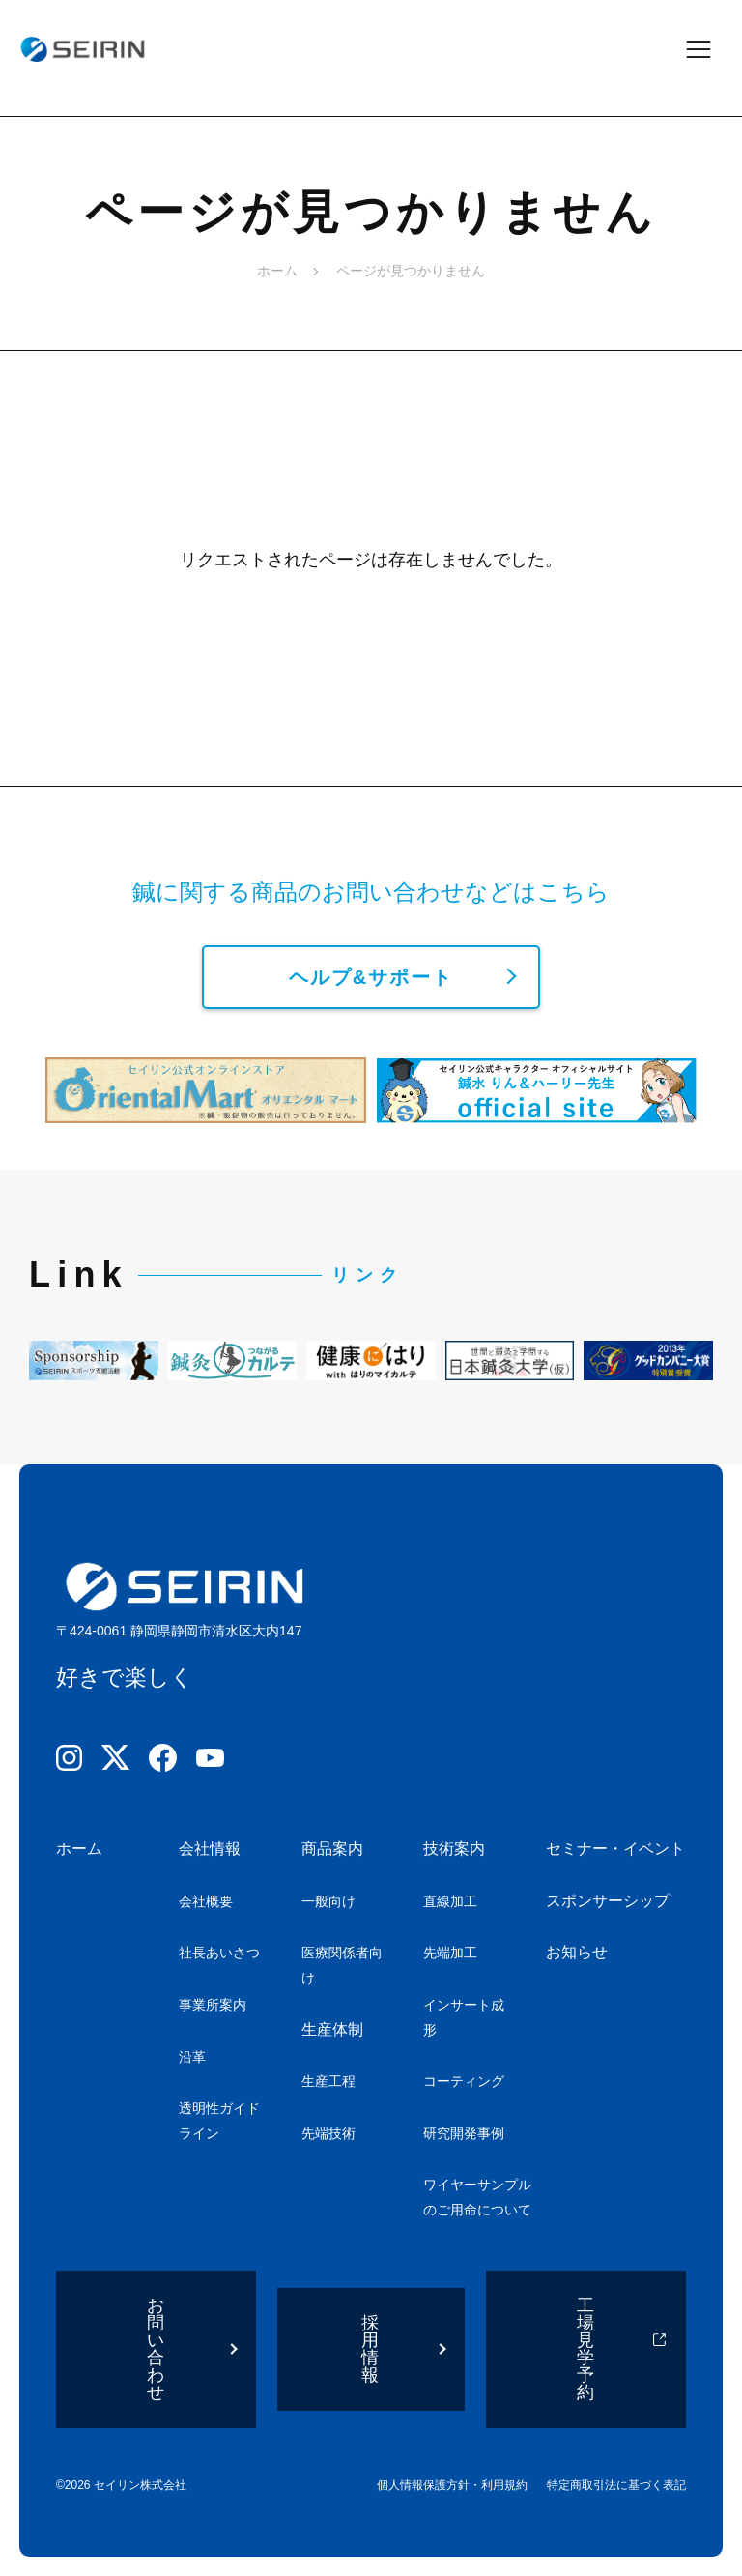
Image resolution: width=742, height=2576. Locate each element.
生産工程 (328, 2081)
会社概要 (206, 1901)
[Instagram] (69, 1762)
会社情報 (210, 1848)
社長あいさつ (219, 1952)
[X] (115, 1761)
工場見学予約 (586, 2349)
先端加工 (450, 1952)
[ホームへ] (82, 49)
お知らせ (577, 1952)
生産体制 (332, 2029)
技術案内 (454, 1848)
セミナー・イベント (615, 1848)
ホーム (277, 270)
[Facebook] (163, 1762)
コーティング (463, 2081)
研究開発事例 (463, 2133)
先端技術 (328, 2133)
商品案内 (332, 1848)
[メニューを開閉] (711, 49)
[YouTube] (210, 1762)
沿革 (192, 2057)
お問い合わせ (156, 2349)
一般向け (328, 1901)
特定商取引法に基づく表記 (616, 2485)
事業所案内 (212, 2004)
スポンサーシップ (608, 1901)
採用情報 (371, 2349)
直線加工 (450, 1901)
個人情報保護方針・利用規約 (452, 2485)
